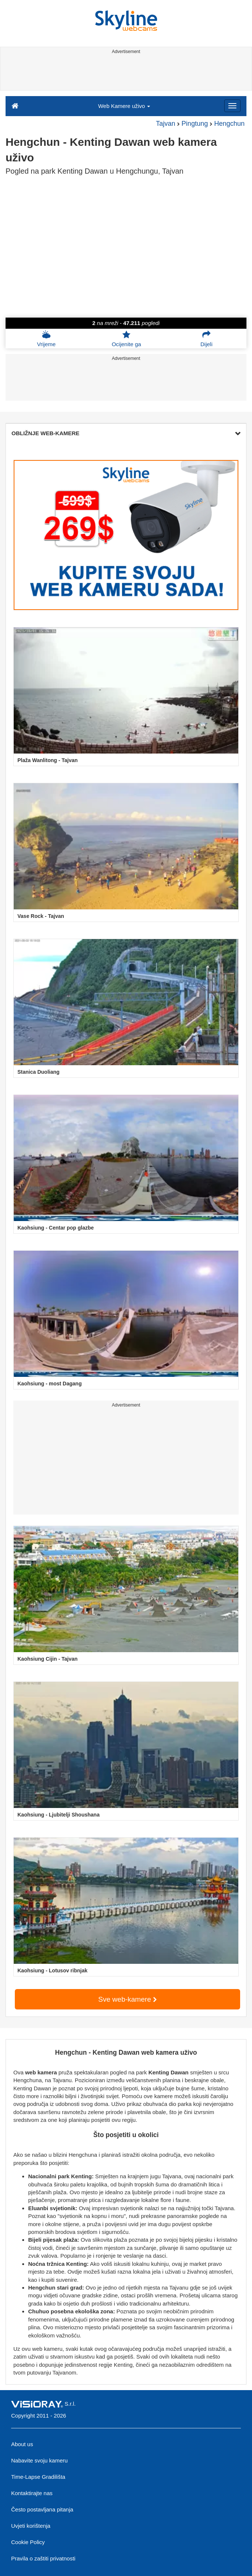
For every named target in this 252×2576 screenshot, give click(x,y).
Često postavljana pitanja (42, 2509)
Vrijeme (46, 338)
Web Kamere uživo (124, 106)
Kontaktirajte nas (32, 2493)
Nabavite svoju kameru (39, 2460)
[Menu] (232, 105)
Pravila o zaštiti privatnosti (43, 2558)
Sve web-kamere (127, 1999)
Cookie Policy (28, 2542)
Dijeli (206, 338)
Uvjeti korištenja (30, 2526)
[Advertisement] (124, 73)
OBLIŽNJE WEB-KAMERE (126, 433)
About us (22, 2444)
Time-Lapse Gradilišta (38, 2477)
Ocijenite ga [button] (126, 338)
